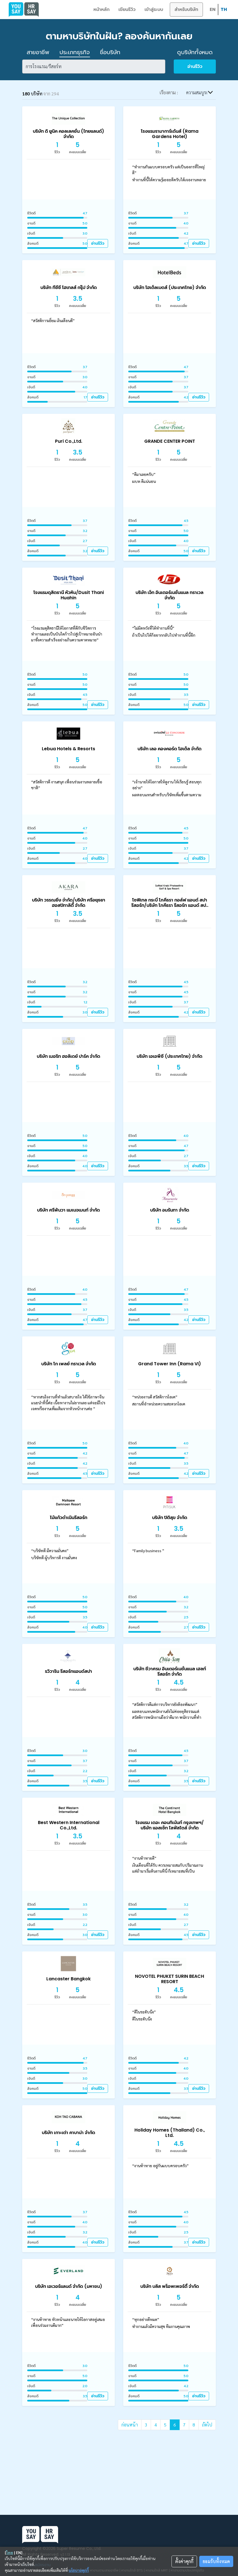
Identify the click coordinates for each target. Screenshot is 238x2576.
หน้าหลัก (101, 9)
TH (224, 9)
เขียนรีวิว (127, 9)
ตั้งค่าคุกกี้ (184, 2561)
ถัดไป (207, 2425)
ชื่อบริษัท (110, 52)
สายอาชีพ (38, 52)
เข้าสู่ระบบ (154, 9)
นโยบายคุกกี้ (79, 2570)
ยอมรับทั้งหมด (216, 2561)
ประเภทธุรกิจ (75, 52)
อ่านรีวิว (194, 66)
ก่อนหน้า (130, 2425)
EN (213, 9)
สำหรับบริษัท (186, 9)
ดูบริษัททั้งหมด (195, 52)
